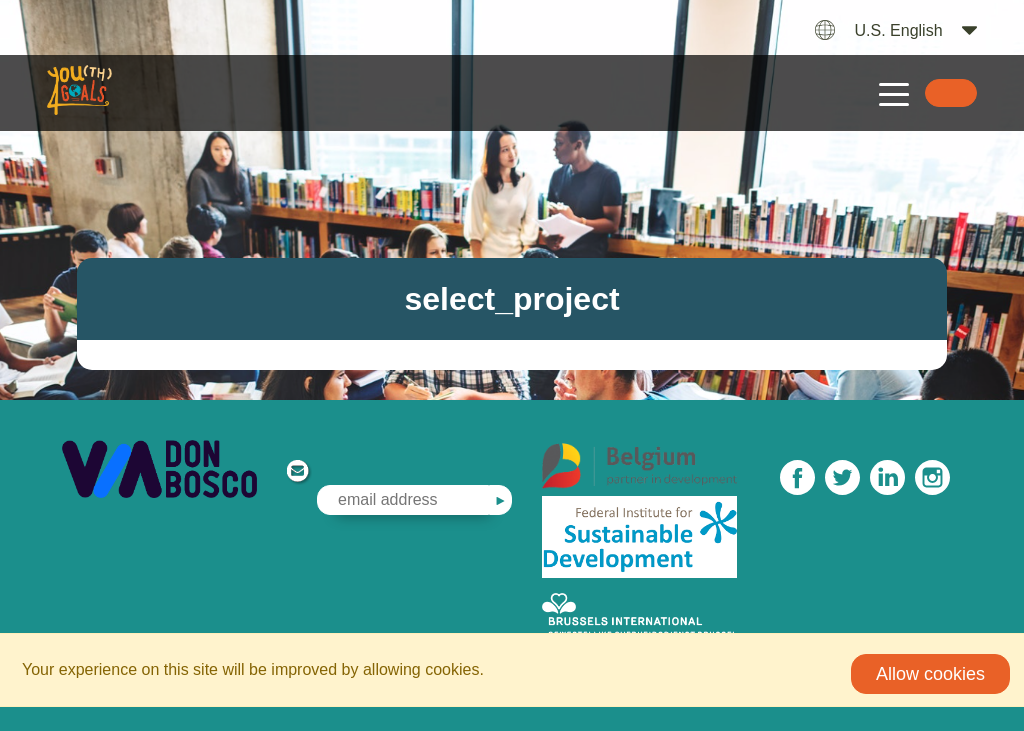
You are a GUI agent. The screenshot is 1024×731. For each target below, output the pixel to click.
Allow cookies (930, 674)
